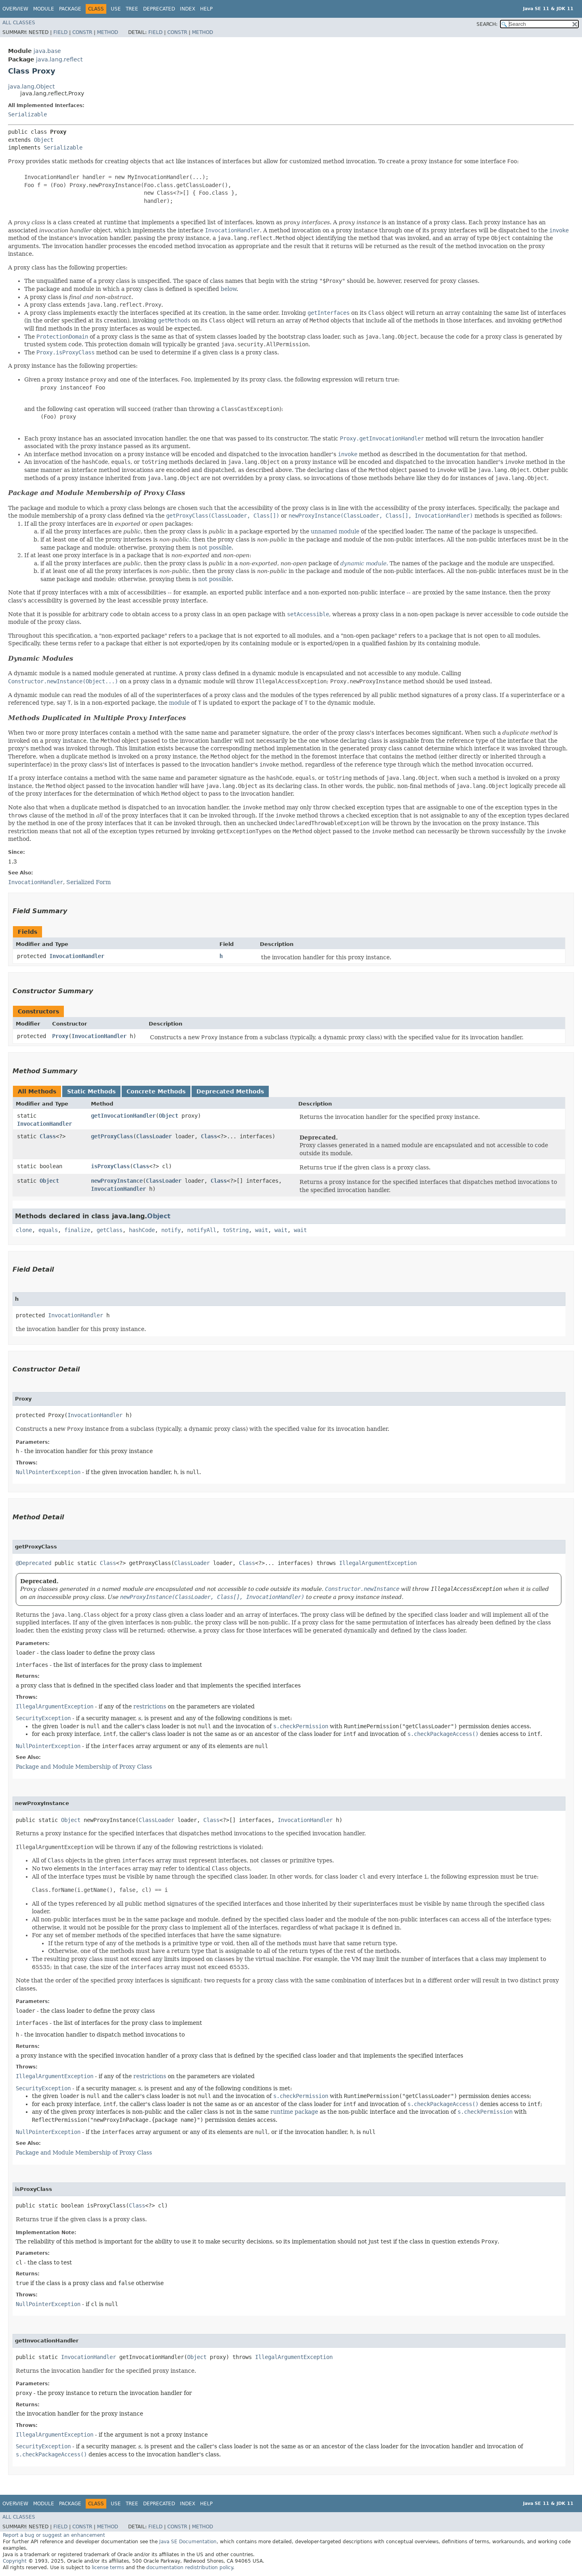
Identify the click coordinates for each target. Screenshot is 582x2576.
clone (24, 1230)
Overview (15, 9)
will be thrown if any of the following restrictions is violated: (140, 1847)
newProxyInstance (117, 1180)
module (179, 702)
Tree (132, 9)
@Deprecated (33, 1563)
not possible (215, 547)
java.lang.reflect (59, 59)
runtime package (294, 2111)
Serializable (27, 114)
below (228, 289)
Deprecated (159, 9)
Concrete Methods (156, 1091)
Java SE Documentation (188, 2541)
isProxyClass (110, 1166)
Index (187, 9)
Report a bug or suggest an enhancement (54, 2535)
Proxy (60, 1036)
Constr (82, 32)
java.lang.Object (31, 86)
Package (70, 9)
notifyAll (201, 1230)
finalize (77, 1230)
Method (107, 32)
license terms (108, 2567)
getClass (109, 1230)
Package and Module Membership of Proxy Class (96, 493)
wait (261, 1230)
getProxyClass (112, 1136)
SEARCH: (487, 24)
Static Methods (91, 1091)
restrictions (149, 1706)
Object (43, 140)
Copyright (15, 2561)
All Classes (18, 22)
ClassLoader (154, 1136)
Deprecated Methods (230, 1091)
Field (60, 32)
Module (43, 9)
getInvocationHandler (123, 1115)
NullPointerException (48, 1472)
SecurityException (43, 1718)
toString (236, 1230)
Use (116, 9)
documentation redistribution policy (189, 2567)
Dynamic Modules (40, 658)
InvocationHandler (76, 956)
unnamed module (335, 531)
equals (48, 1230)
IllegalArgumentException (378, 1563)
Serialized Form (88, 882)
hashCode (142, 1230)
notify (171, 1230)
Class (48, 1136)
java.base (47, 51)
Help (206, 9)
